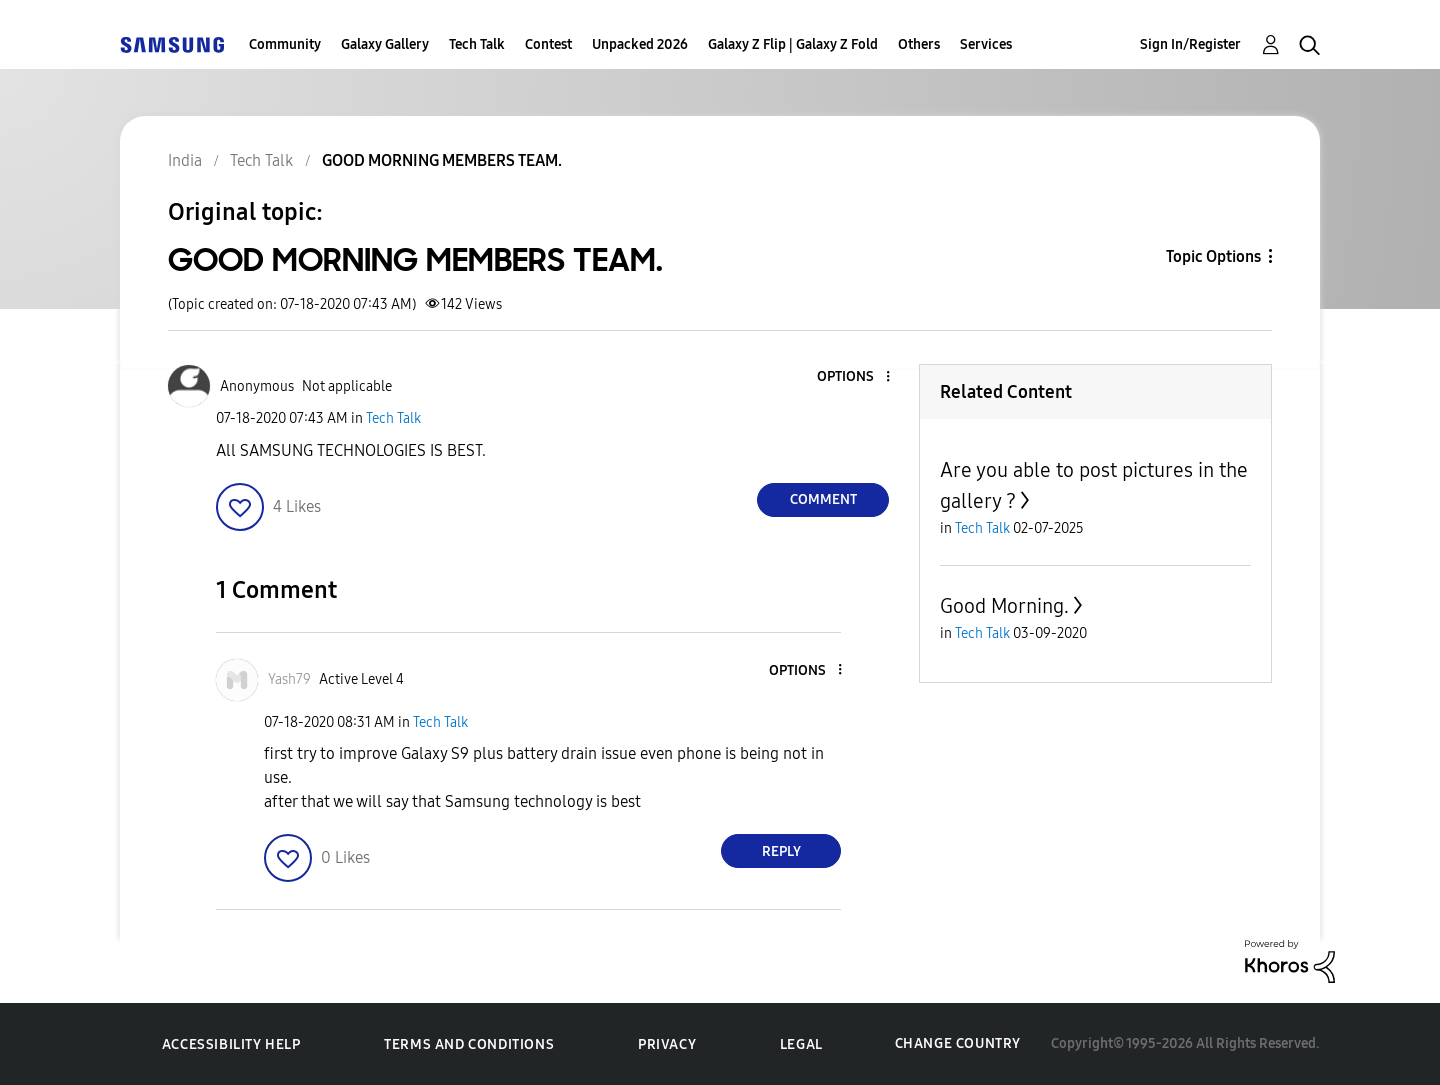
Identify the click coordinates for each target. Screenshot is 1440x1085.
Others (919, 44)
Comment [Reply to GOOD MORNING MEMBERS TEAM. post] (823, 499)
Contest (548, 44)
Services (986, 44)
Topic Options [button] (1213, 256)
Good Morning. (1004, 606)
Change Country (958, 1043)
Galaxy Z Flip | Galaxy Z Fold (793, 44)
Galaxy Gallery (385, 44)
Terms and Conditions (469, 1044)
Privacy (667, 1044)
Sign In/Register (1190, 44)
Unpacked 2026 (640, 44)
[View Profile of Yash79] (289, 679)
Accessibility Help (231, 1044)
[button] (855, 377)
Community (285, 44)
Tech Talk (477, 44)
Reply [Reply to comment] (781, 851)
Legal (801, 1044)
